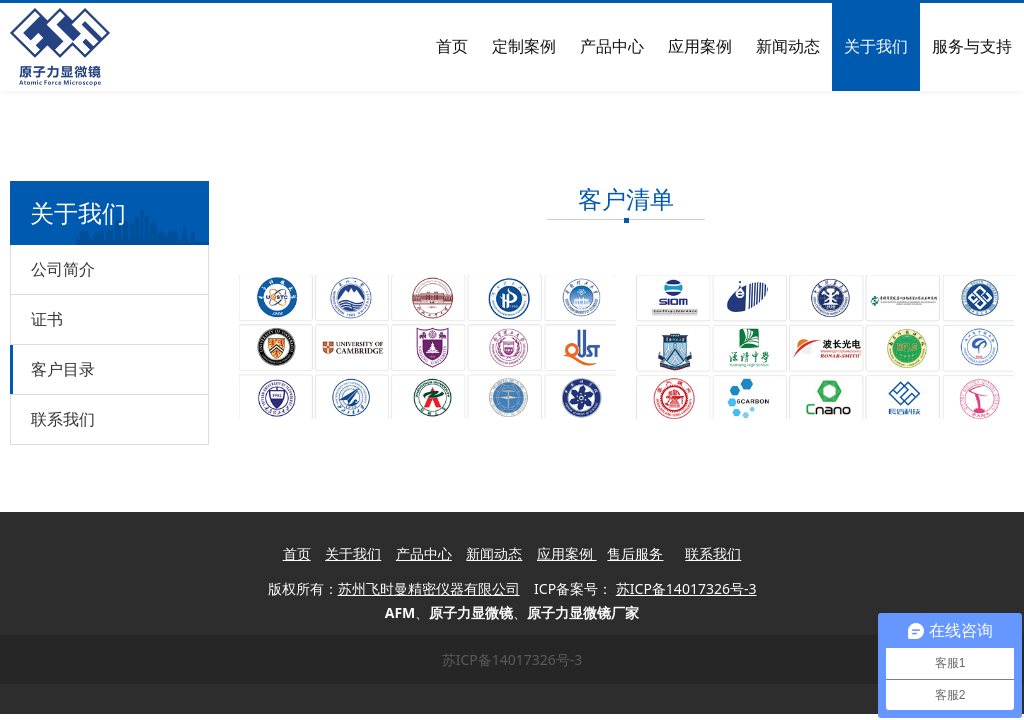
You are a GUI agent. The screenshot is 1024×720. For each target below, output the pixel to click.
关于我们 (876, 46)
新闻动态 (788, 46)
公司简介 (63, 269)
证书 (47, 319)
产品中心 (612, 46)
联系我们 (63, 419)
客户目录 (63, 369)
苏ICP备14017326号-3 (512, 659)
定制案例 (524, 46)
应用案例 (700, 46)
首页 (452, 46)
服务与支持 (972, 46)
